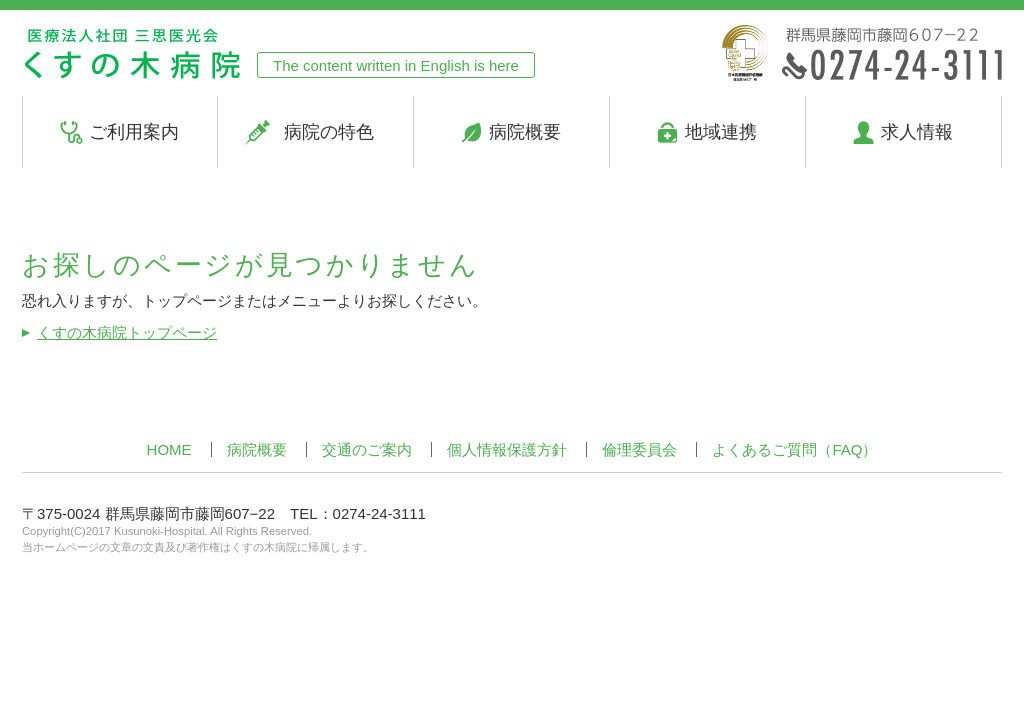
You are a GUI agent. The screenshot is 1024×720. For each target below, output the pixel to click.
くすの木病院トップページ (127, 332)
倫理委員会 (639, 449)
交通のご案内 (367, 449)
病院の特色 (329, 132)
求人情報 (917, 132)
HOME (169, 449)
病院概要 (525, 132)
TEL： (358, 513)
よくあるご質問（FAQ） (794, 449)
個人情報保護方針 (507, 449)
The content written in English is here (396, 65)
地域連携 (721, 132)
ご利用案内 (134, 132)
